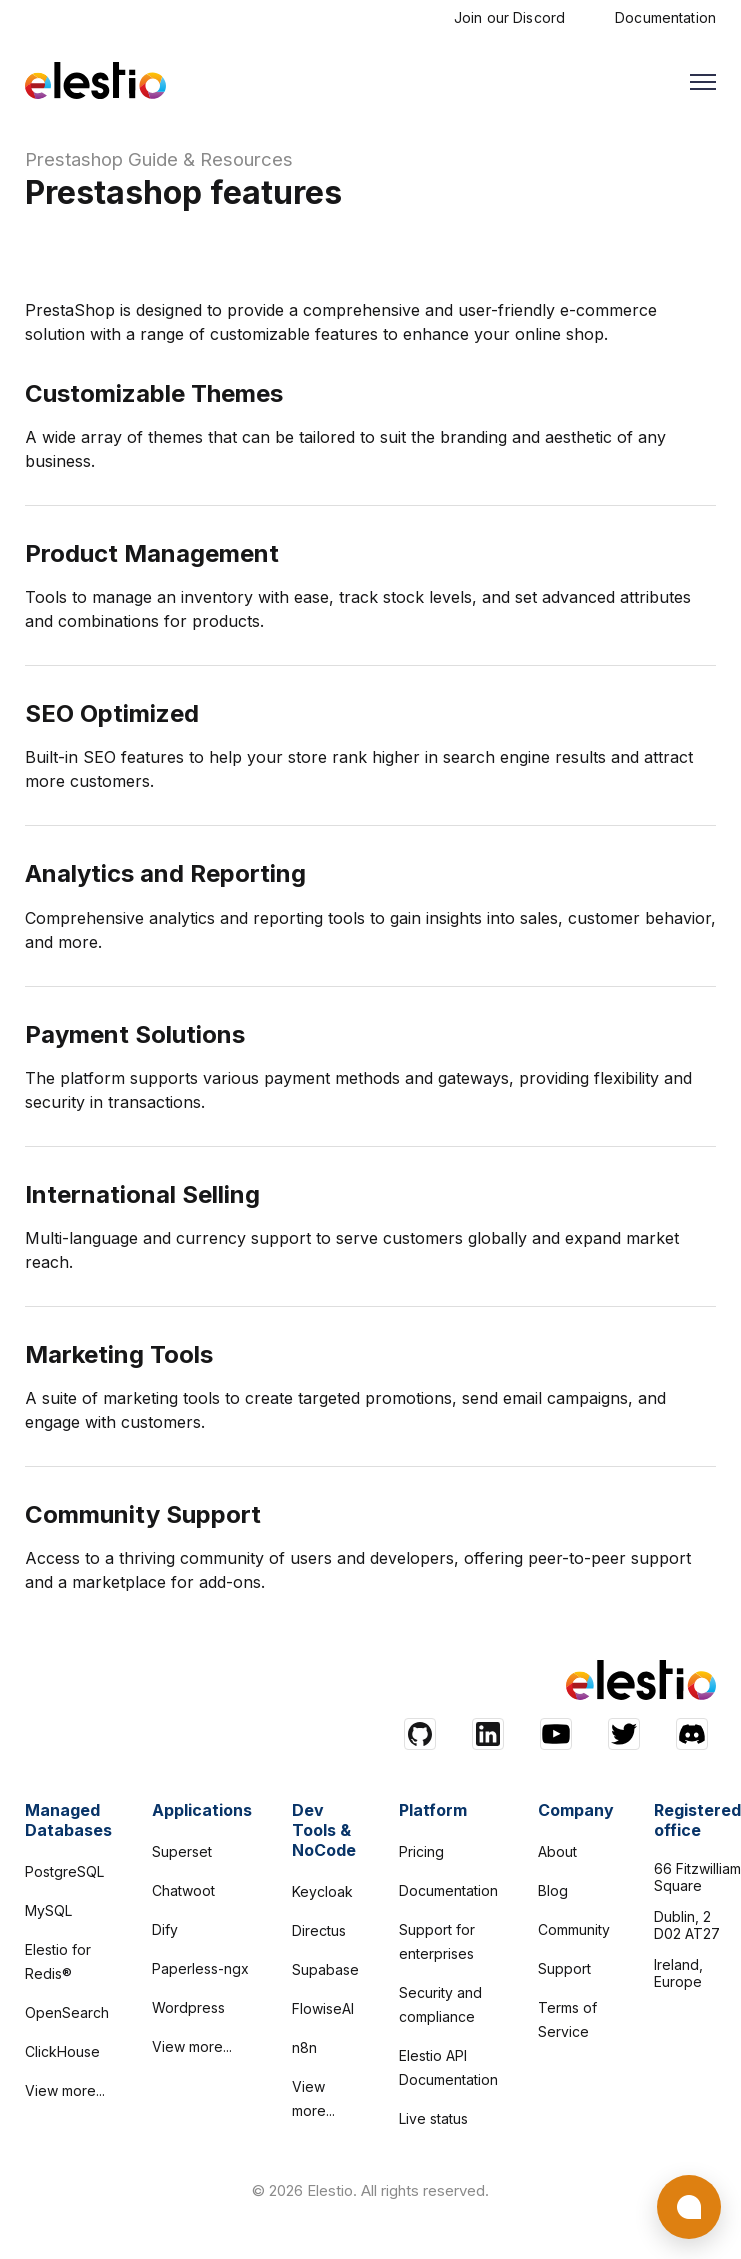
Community (574, 1929)
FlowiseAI (323, 2008)
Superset (182, 1851)
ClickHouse (62, 2051)
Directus (319, 1930)
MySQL (48, 1910)
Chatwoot (183, 1890)
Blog (553, 1890)
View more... (65, 2090)
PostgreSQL (64, 1871)
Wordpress (188, 2007)
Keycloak (322, 1891)
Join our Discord (509, 17)
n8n (304, 2047)
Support (564, 1968)
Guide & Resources (210, 159)
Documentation (665, 17)
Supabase (325, 1969)
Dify (165, 1929)
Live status (433, 2118)
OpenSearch (67, 2012)
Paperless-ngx (200, 1968)
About (557, 1851)
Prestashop (74, 159)
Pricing (421, 1851)
